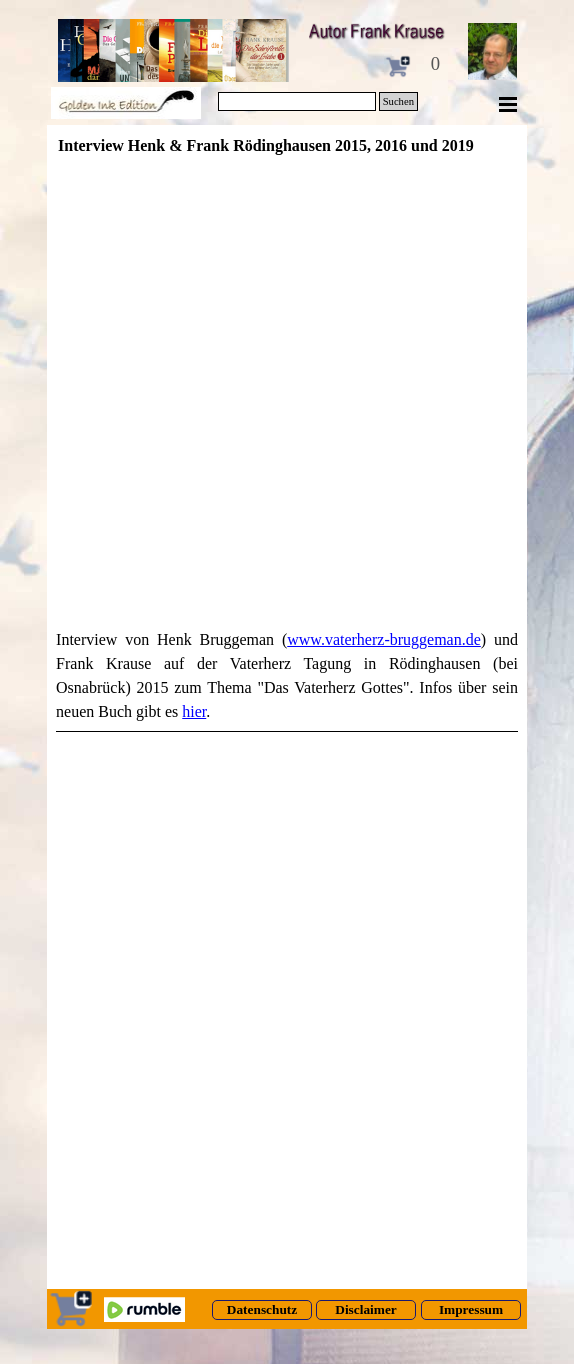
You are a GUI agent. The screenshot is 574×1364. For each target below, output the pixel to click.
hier (194, 711)
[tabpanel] (287, 680)
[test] (262, 1310)
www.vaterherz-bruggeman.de (384, 639)
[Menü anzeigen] (508, 104)
